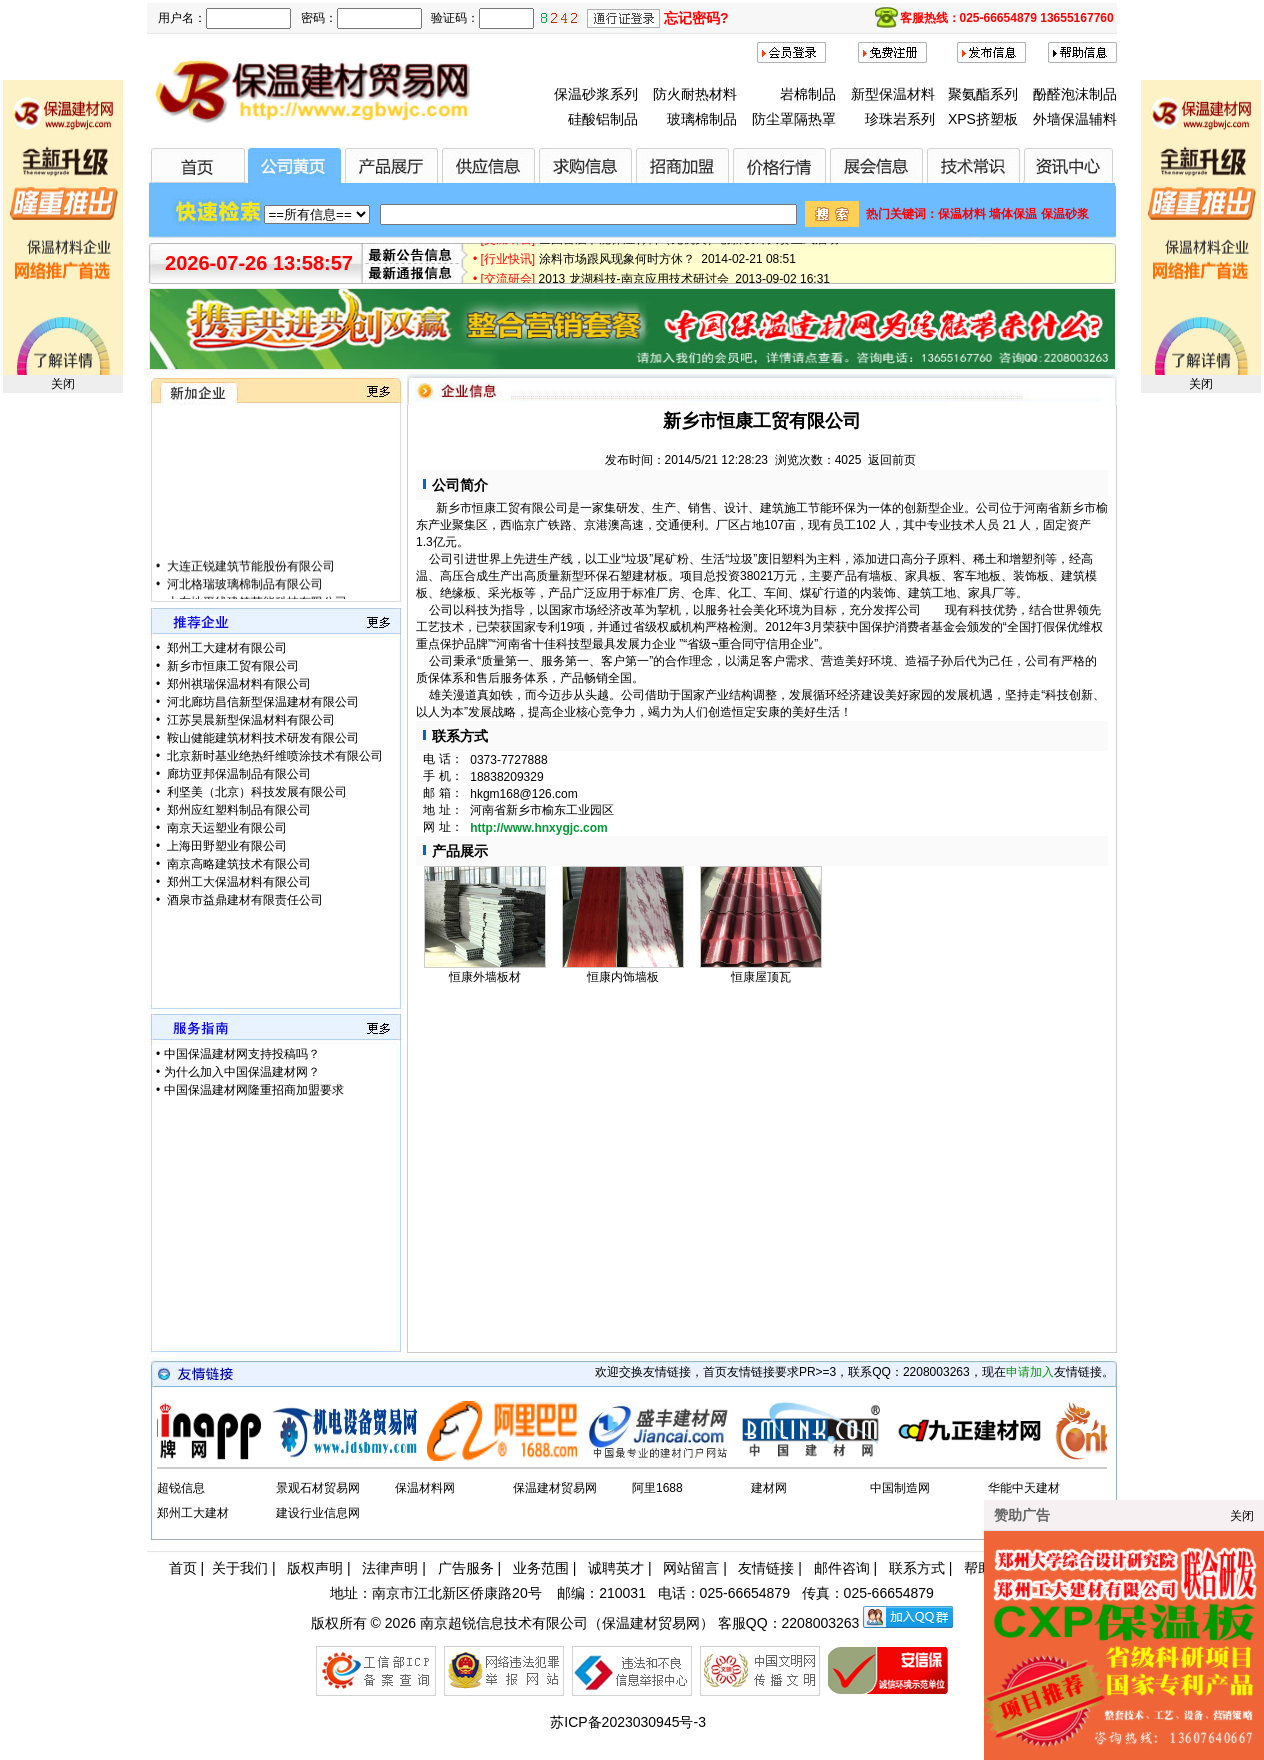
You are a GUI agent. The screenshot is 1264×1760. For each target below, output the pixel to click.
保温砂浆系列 (596, 94)
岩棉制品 (808, 94)
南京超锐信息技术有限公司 (504, 1623)
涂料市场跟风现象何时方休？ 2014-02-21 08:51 (667, 263)
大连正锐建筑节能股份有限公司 (249, 577)
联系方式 (917, 1568)
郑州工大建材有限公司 (225, 648)
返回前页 (892, 460)
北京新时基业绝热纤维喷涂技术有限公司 (273, 756)
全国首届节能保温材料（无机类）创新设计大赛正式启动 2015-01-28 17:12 (739, 243)
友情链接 (766, 1568)
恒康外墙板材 (485, 977)
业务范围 (541, 1568)
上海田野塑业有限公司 (225, 846)
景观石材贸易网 (318, 1488)
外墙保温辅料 (1075, 119)
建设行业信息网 (318, 1513)
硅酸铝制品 (603, 119)
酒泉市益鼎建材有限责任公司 (243, 900)
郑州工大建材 (193, 1513)
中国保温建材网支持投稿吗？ (242, 1054)
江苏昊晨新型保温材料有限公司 (249, 720)
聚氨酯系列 (983, 94)
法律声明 (390, 1568)
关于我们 (240, 1568)
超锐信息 (181, 1488)
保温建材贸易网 (555, 1488)
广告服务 (466, 1568)
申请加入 (1030, 1372)
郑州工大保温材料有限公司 (237, 882)
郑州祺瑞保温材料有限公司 (237, 684)
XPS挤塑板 (983, 119)
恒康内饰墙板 (623, 977)
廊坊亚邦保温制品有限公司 (237, 774)
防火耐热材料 (695, 94)
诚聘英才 (616, 1568)
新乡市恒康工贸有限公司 (231, 666)
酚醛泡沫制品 (1075, 94)
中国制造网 (900, 1488)
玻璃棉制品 (702, 119)
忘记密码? (696, 18)
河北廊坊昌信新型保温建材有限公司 (261, 702)
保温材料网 (425, 1488)
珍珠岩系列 (900, 119)
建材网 (769, 1488)
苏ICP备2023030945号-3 (628, 1722)
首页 (183, 1568)
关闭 (63, 384)
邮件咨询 (842, 1568)
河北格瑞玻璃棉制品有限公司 (243, 595)
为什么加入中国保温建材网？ (242, 1072)
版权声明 (315, 1568)
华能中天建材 (1024, 1488)
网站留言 (691, 1568)
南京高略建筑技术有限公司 (237, 864)
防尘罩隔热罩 (794, 119)
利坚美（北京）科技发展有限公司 (255, 792)
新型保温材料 (893, 94)
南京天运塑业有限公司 (225, 828)
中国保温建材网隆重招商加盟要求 (254, 1090)
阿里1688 (657, 1488)
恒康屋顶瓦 (761, 977)
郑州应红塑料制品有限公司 (237, 810)
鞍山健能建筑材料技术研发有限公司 (261, 738)
